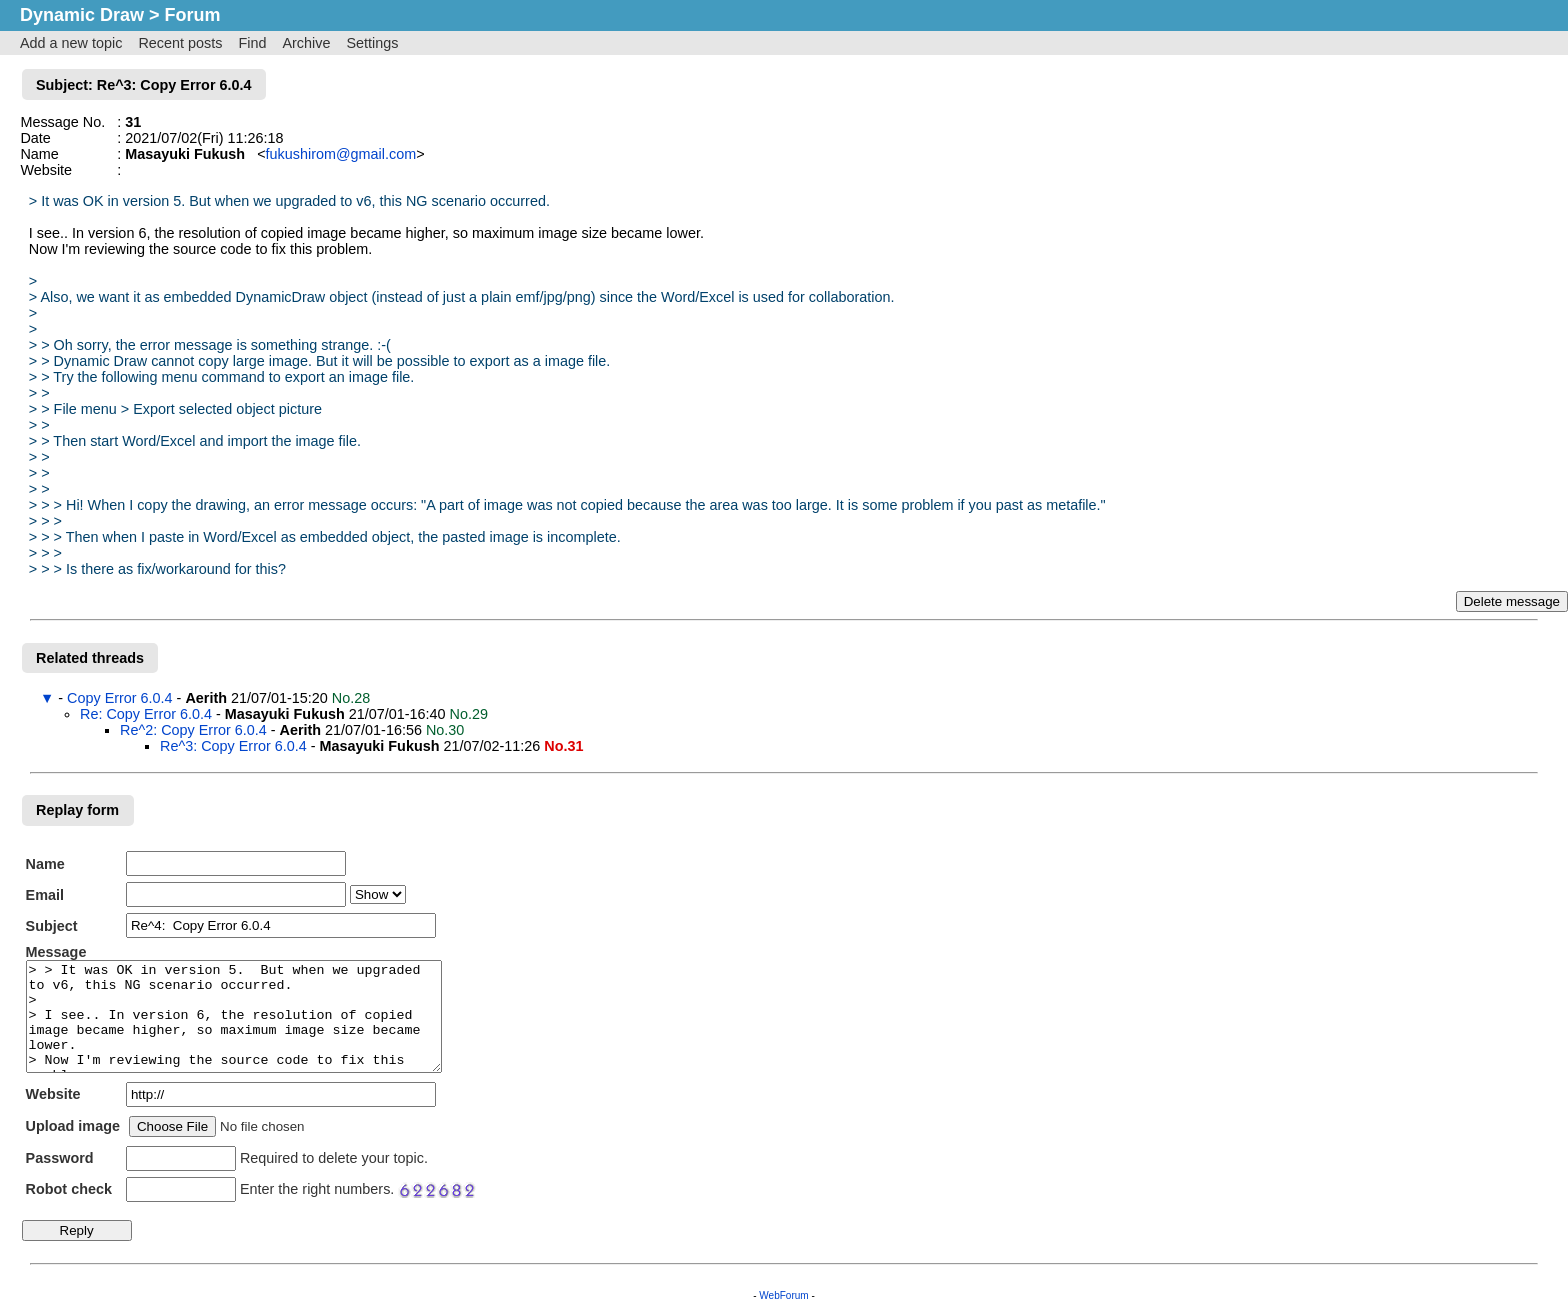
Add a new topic (71, 43)
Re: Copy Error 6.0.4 (146, 714)
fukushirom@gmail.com (341, 154)
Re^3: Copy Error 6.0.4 (233, 746)
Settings (372, 43)
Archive (306, 43)
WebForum (783, 1295)
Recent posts (180, 43)
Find (252, 43)
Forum (193, 15)
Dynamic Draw (82, 15)
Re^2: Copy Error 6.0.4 (193, 730)
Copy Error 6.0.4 (120, 698)
